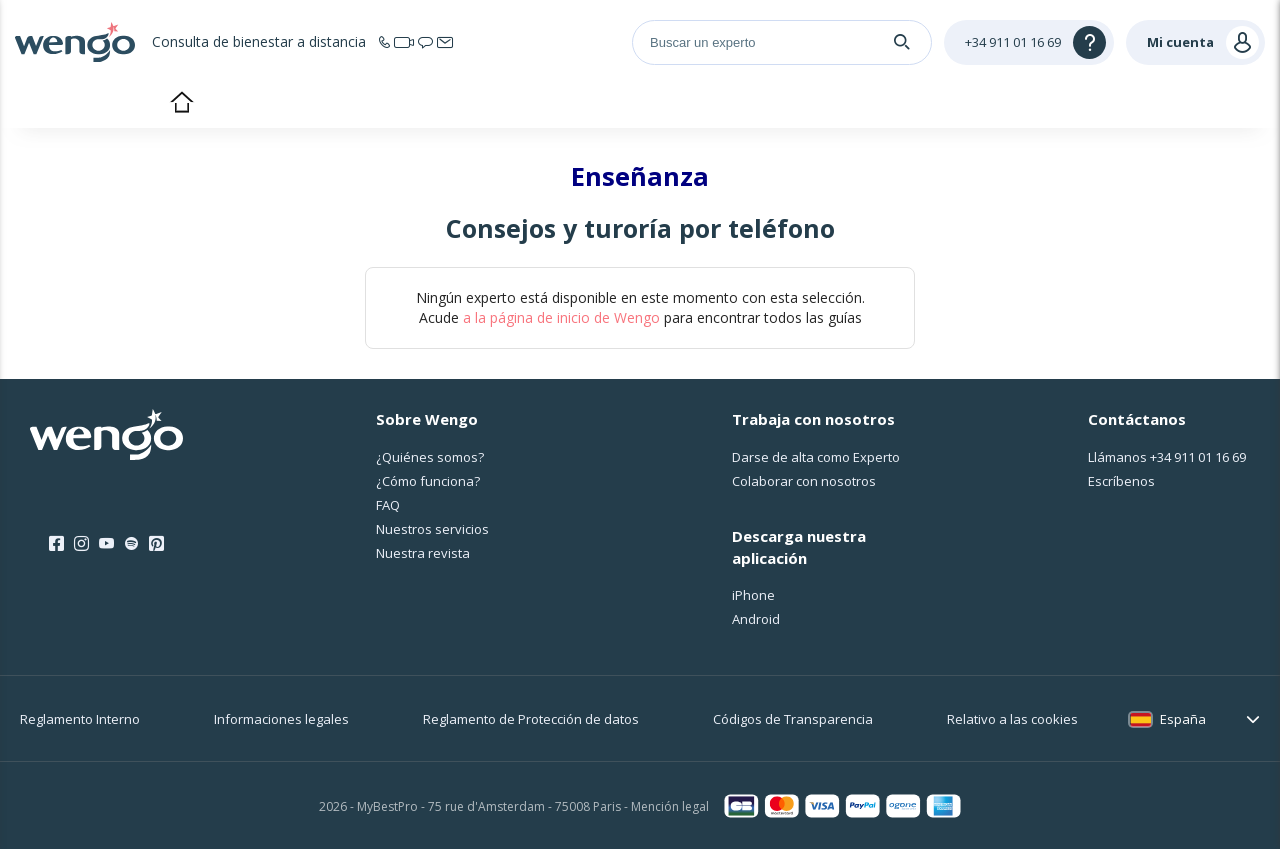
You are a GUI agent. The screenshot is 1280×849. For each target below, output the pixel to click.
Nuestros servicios (432, 529)
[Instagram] (81, 544)
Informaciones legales (281, 719)
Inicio (181, 104)
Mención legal (670, 806)
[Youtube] (106, 544)
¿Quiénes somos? (430, 457)
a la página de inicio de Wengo (561, 317)
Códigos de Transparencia (793, 719)
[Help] (1029, 42)
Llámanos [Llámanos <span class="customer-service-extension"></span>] (1167, 457)
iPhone (753, 595)
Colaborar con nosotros (804, 481)
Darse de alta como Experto (816, 457)
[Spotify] (131, 544)
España (1183, 719)
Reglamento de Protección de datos (531, 719)
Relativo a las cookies (1012, 719)
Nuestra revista (423, 553)
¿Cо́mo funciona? (428, 481)
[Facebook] (56, 544)
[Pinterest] (156, 544)
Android (756, 619)
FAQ (388, 505)
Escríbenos (1121, 481)
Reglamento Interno (80, 719)
